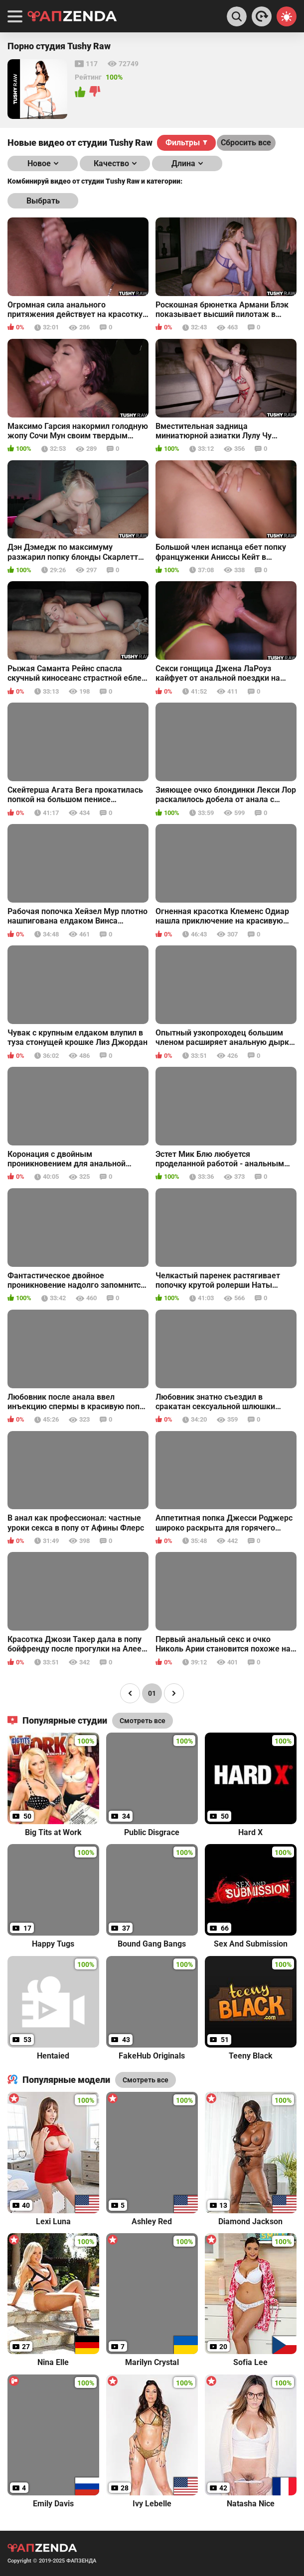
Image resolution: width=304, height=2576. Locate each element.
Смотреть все (145, 2080)
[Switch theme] (287, 16)
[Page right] (173, 1693)
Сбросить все (246, 142)
